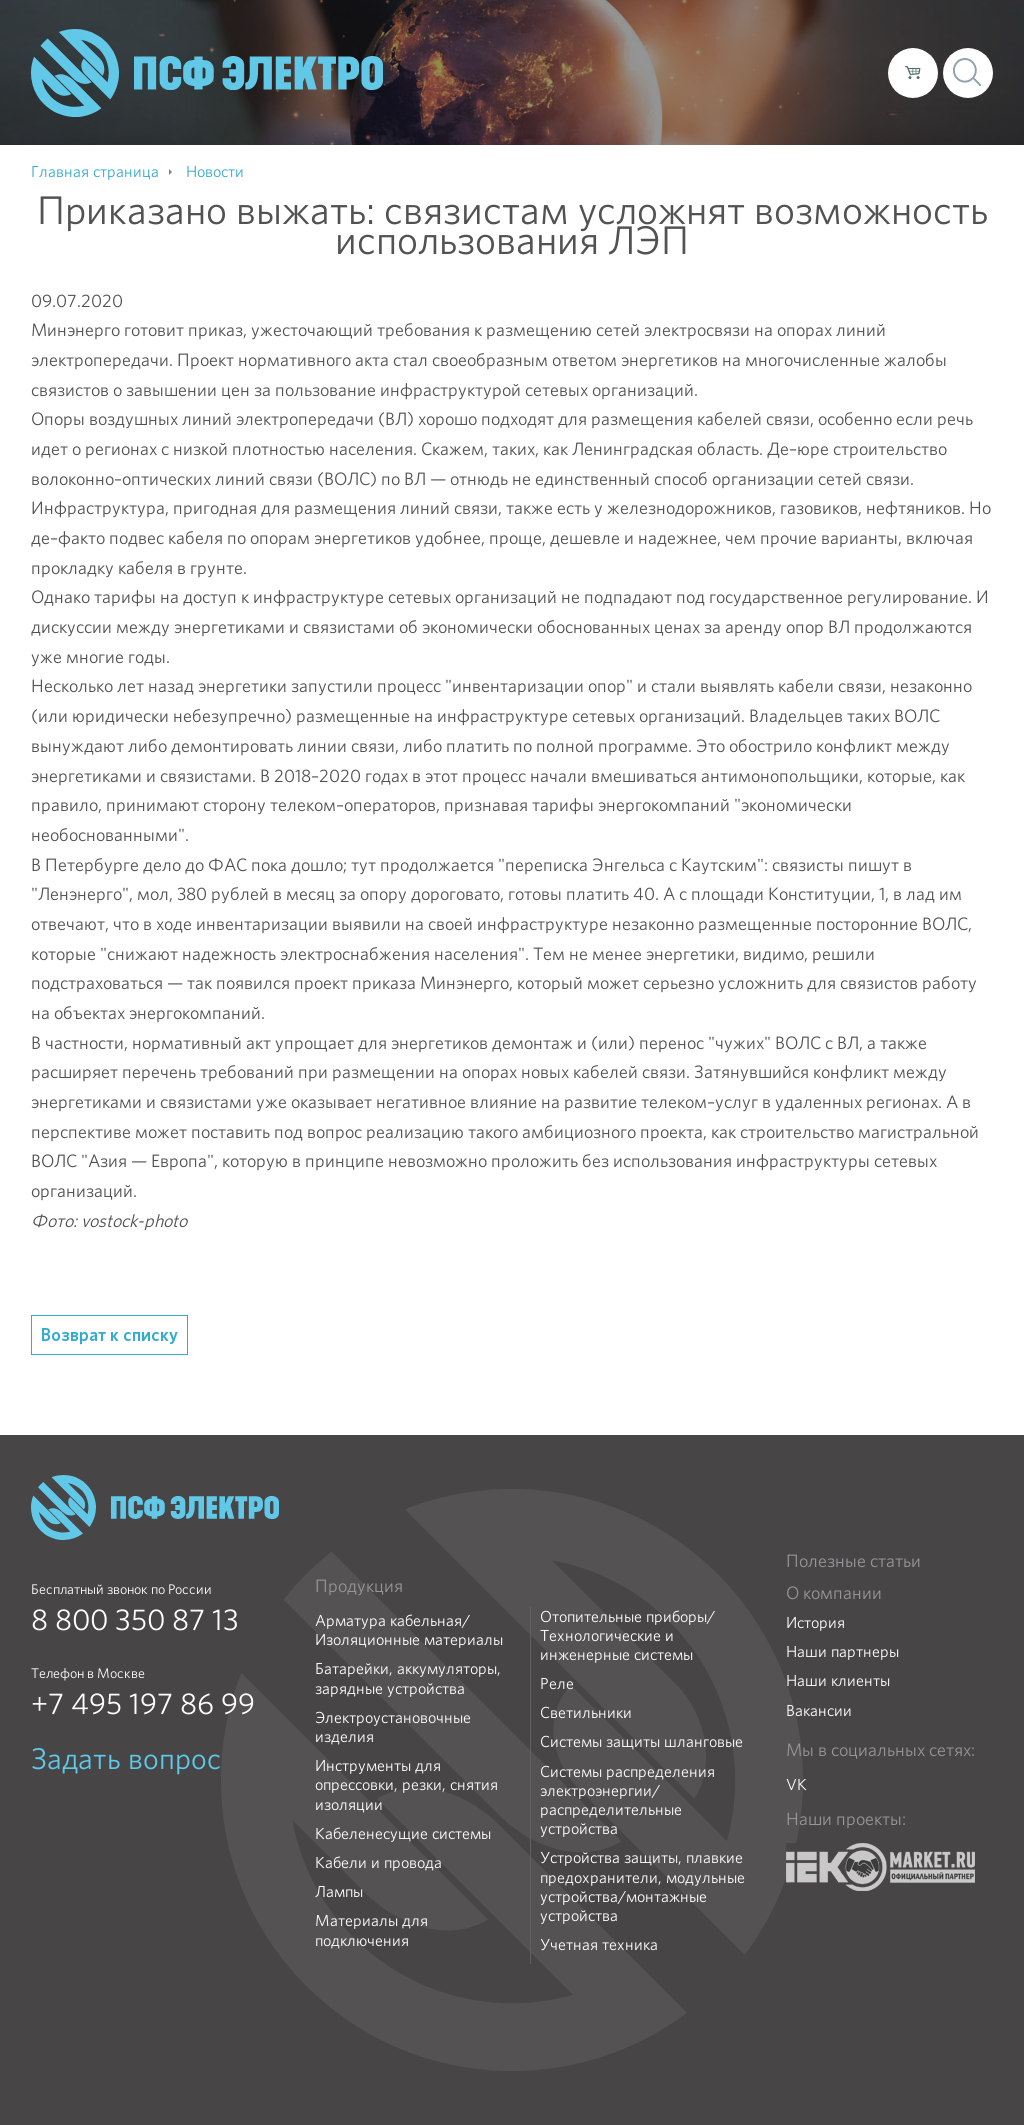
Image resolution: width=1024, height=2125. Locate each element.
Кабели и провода (378, 1862)
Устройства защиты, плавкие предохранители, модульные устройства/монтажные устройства (642, 1886)
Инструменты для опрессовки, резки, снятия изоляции (406, 1785)
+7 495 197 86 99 (143, 1704)
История (815, 1622)
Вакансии (819, 1710)
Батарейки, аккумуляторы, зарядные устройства (408, 1678)
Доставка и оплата (708, 72)
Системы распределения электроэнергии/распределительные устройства (627, 1800)
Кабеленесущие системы (403, 1833)
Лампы (339, 1891)
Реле (557, 1683)
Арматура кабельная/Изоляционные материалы (409, 1630)
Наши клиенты (838, 1680)
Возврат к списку (109, 1334)
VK (796, 1784)
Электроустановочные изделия (393, 1727)
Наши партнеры (842, 1651)
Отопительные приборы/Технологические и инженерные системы (627, 1636)
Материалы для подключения (371, 1930)
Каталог (586, 72)
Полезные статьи (853, 1561)
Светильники (586, 1712)
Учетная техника (599, 1944)
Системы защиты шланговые (641, 1741)
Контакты (835, 72)
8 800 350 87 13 (135, 1620)
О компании (491, 72)
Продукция (359, 1586)
